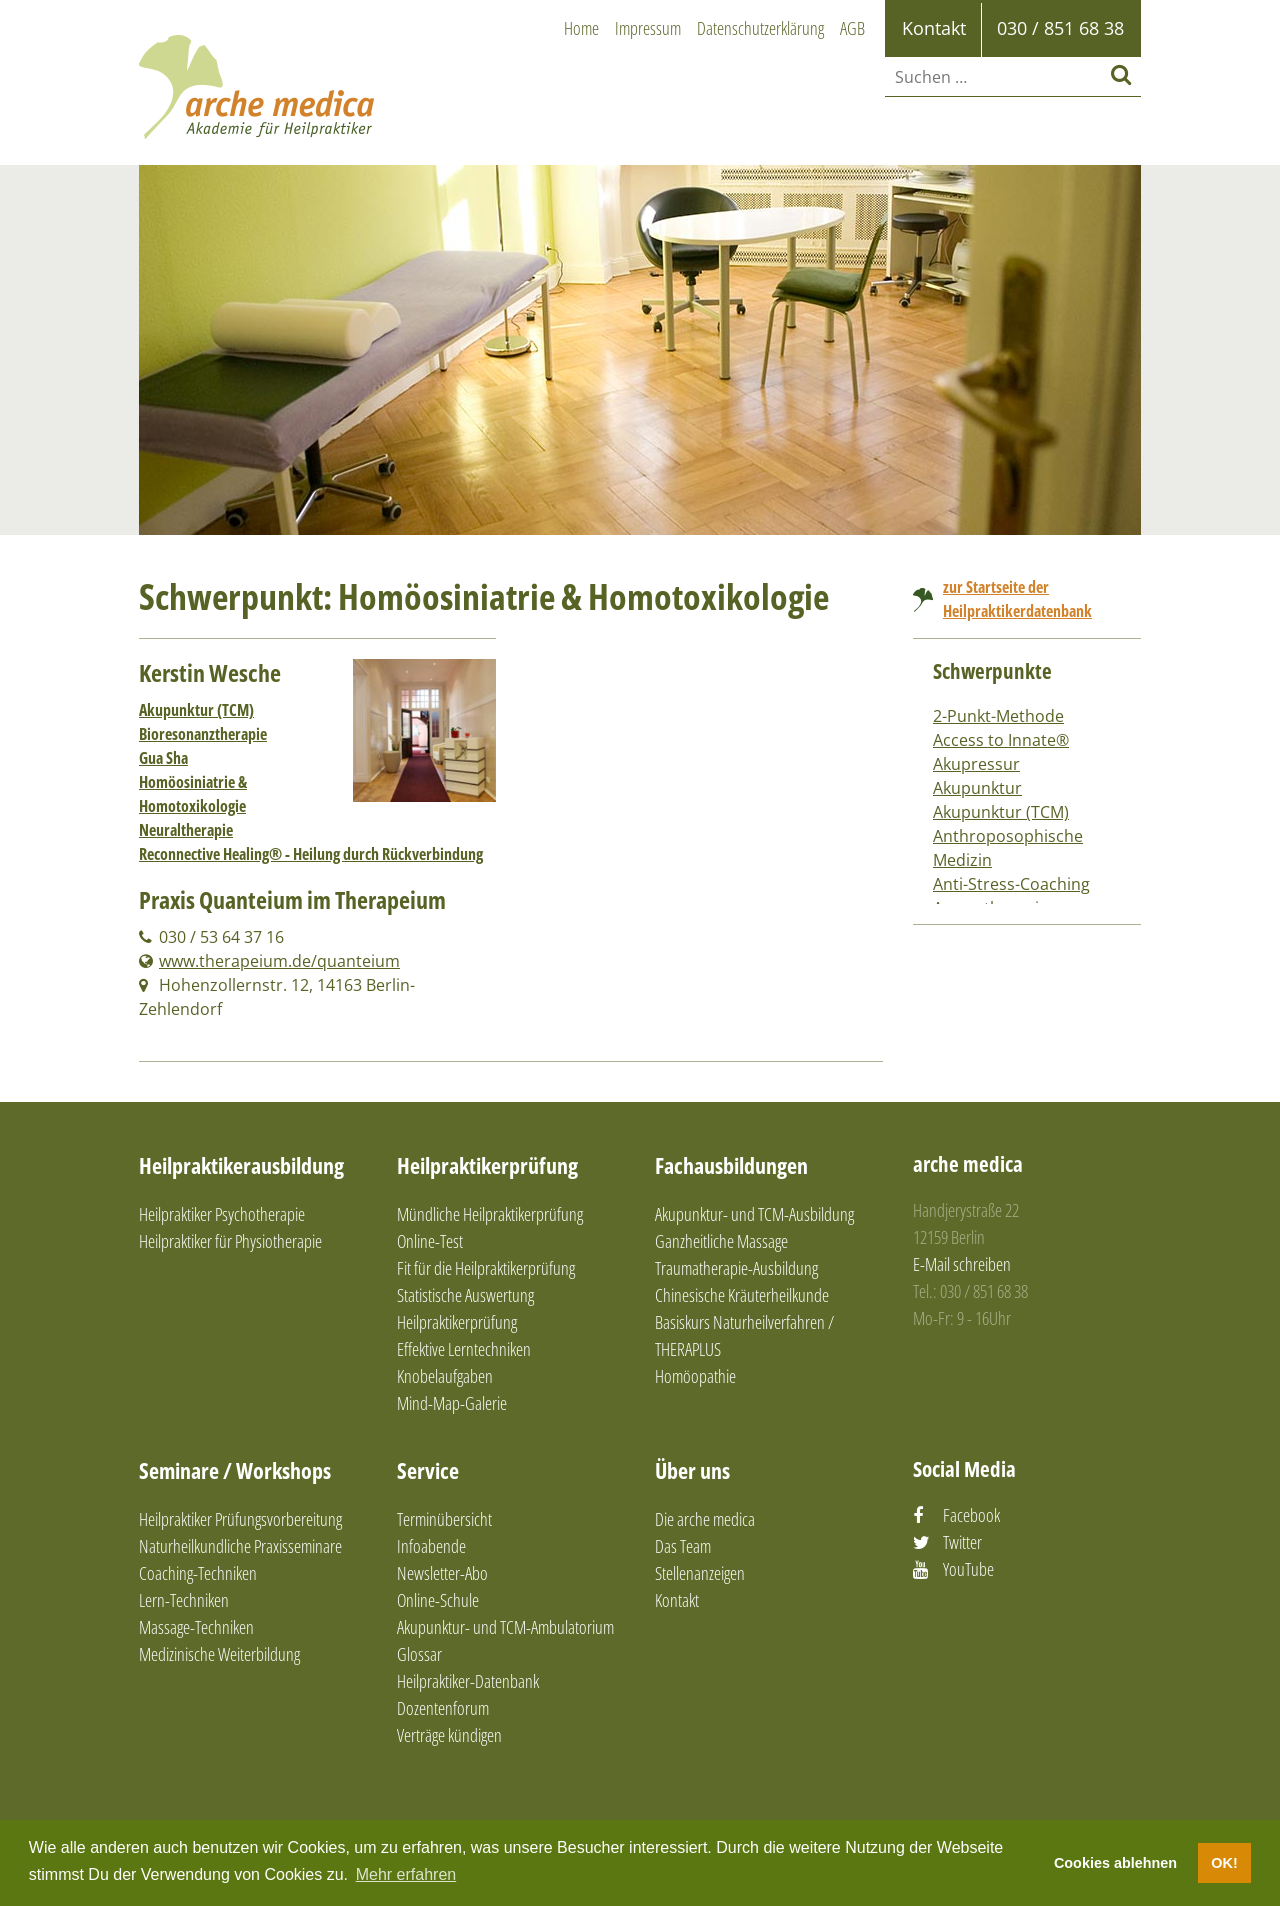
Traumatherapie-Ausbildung (736, 1268)
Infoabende (431, 1546)
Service (428, 1470)
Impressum (648, 28)
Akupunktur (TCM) (196, 710)
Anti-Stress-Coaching (1011, 884)
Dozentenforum (443, 1708)
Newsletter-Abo (442, 1573)
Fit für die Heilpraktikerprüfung (486, 1268)
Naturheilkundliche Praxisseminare (240, 1546)
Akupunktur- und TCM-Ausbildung (754, 1214)
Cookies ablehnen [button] (1115, 1863)
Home (581, 28)
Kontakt (677, 1600)
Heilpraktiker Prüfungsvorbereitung (240, 1519)
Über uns (692, 1470)
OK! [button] (1224, 1863)
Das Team (683, 1546)
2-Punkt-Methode (998, 716)
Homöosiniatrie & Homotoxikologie (193, 794)
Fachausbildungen (731, 1165)
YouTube (968, 1569)
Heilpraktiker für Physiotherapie (230, 1241)
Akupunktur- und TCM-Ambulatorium (505, 1627)
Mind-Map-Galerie (452, 1403)
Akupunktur (977, 788)
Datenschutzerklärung (760, 28)
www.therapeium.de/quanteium (279, 961)
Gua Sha (163, 758)
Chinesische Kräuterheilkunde (742, 1295)
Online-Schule (438, 1600)
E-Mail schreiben (962, 1264)
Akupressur (976, 764)
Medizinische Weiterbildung (219, 1654)
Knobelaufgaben (445, 1376)
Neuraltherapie (186, 830)
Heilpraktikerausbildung (241, 1165)
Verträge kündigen (449, 1735)
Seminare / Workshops (235, 1470)
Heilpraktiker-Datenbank (468, 1681)
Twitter (962, 1542)
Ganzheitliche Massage (721, 1241)
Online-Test (430, 1241)
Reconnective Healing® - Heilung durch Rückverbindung (311, 854)
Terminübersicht (444, 1519)
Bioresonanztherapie (203, 734)
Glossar (419, 1654)
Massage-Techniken (196, 1627)
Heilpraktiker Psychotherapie (222, 1214)
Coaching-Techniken (198, 1573)
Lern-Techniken (184, 1600)
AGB (852, 28)
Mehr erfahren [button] (406, 1874)
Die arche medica (705, 1519)
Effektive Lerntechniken (464, 1349)
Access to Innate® (1001, 740)
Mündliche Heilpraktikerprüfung (490, 1214)
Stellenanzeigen (700, 1573)
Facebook (971, 1515)
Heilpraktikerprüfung (487, 1165)
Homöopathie (695, 1376)
